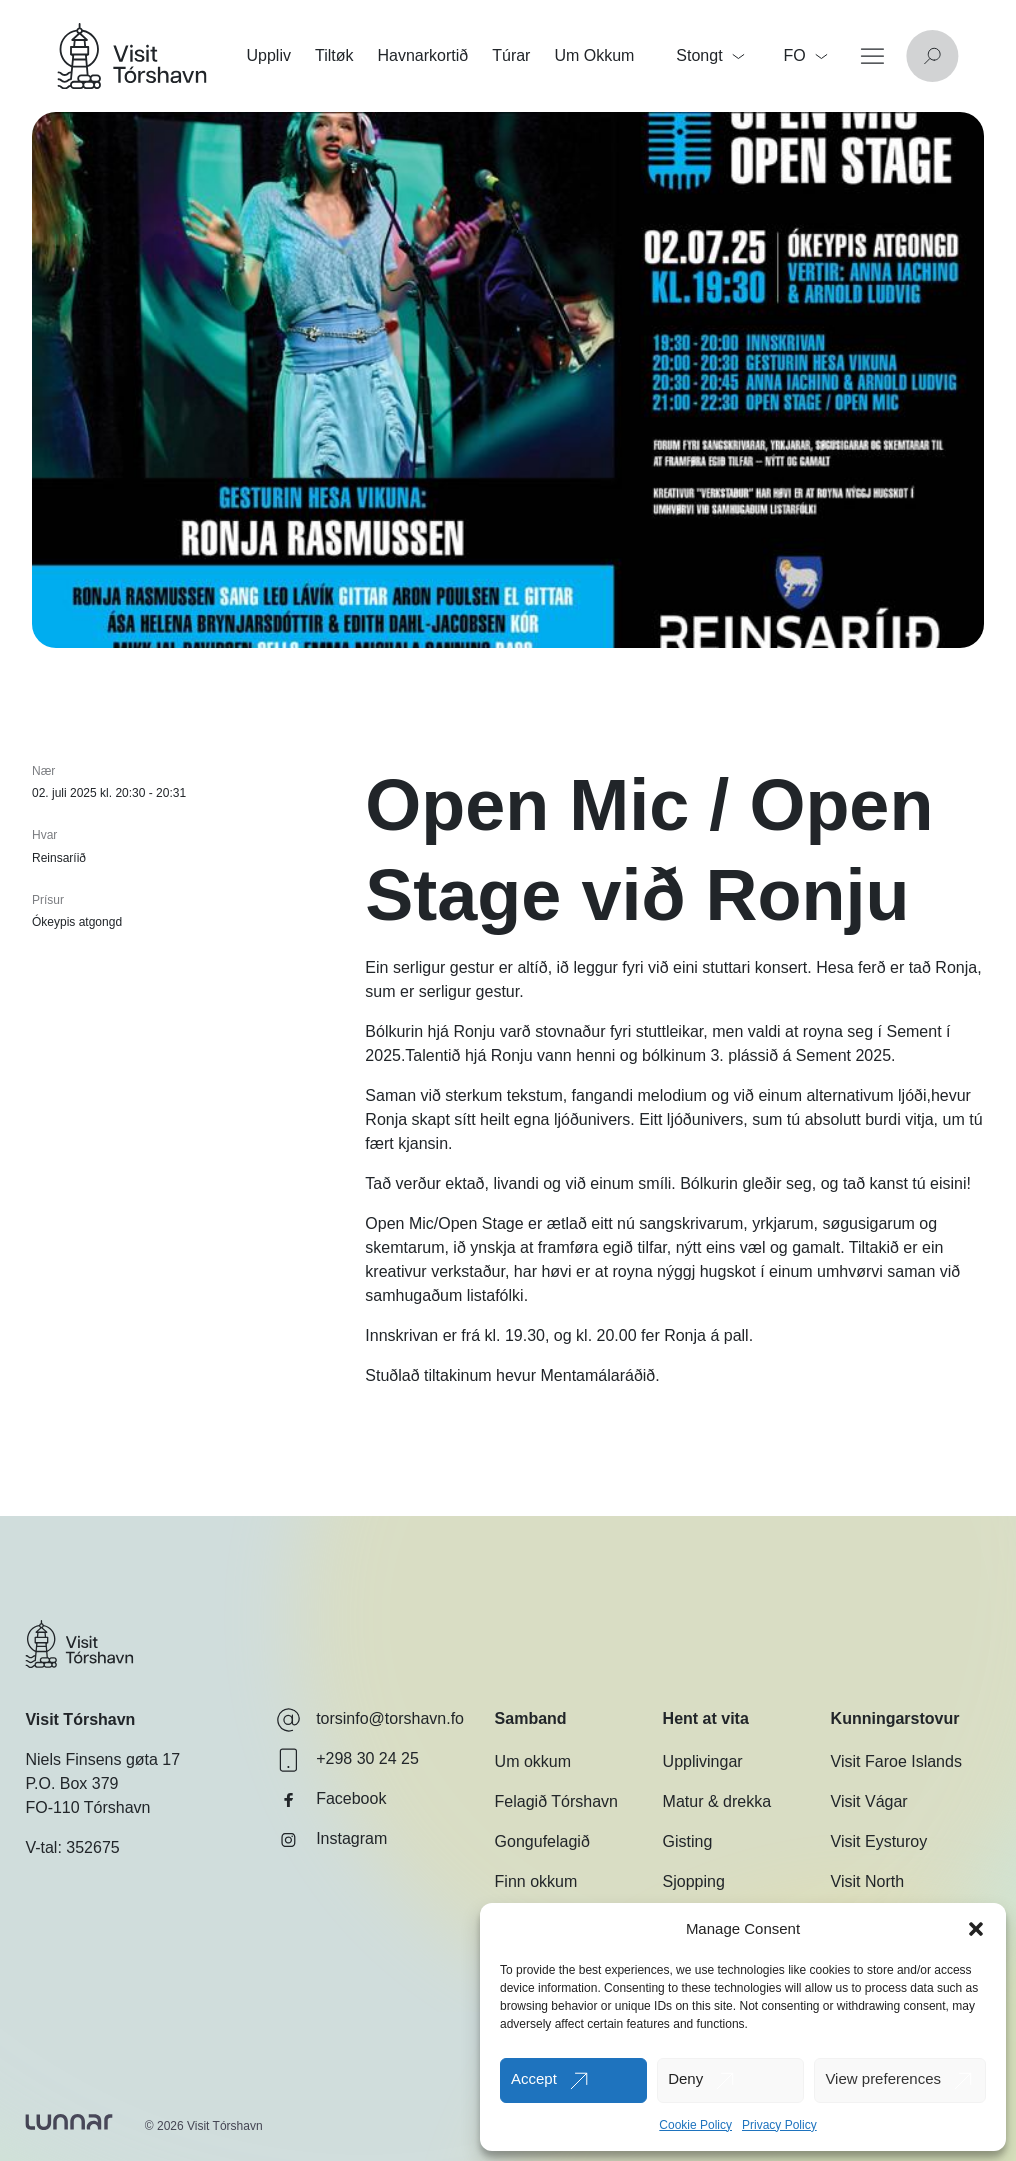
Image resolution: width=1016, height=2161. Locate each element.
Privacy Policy (779, 2125)
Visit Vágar (869, 1801)
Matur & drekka (717, 1801)
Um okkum (533, 1761)
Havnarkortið (423, 55)
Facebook (331, 1800)
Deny (685, 2078)
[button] (976, 1929)
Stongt (710, 55)
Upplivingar (703, 1761)
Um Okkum (594, 55)
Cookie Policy (695, 2125)
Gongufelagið (542, 1841)
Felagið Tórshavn (556, 1801)
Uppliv (269, 55)
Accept (534, 2078)
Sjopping (694, 1881)
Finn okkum (536, 1881)
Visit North (868, 1881)
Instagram (331, 1840)
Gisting (688, 1841)
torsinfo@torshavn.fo (370, 1720)
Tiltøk (334, 55)
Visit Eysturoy (879, 1841)
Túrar (511, 55)
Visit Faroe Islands (896, 1761)
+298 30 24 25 (347, 1760)
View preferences (883, 2078)
